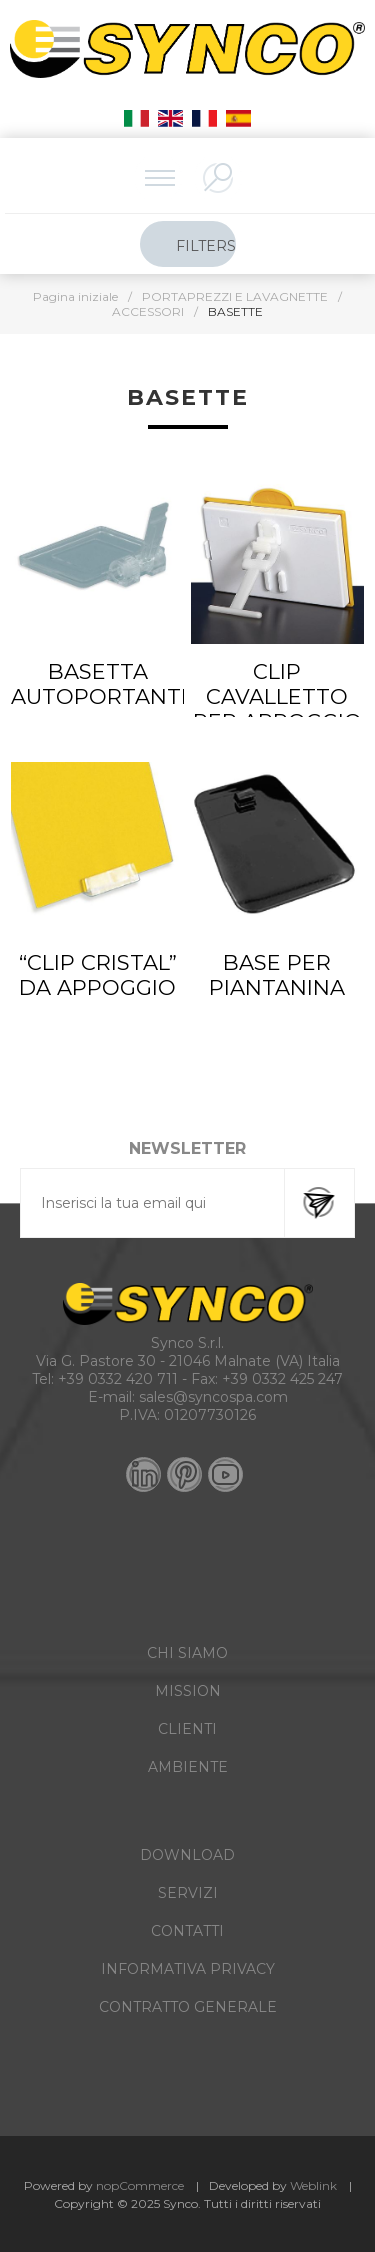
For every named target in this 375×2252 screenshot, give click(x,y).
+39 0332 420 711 (118, 1379)
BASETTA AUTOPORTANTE (97, 684)
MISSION (188, 1691)
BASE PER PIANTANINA (277, 975)
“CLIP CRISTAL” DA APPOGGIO (98, 975)
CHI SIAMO (187, 1653)
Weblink (313, 2185)
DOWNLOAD (187, 1855)
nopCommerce (140, 2185)
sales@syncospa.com (213, 1397)
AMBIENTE (188, 1767)
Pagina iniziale (75, 296)
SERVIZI (188, 1893)
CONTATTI (187, 1931)
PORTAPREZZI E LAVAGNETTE (235, 296)
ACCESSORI (148, 311)
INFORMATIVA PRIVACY (188, 1969)
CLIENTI (187, 1729)
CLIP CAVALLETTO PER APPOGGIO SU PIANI (277, 709)
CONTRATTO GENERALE (188, 2007)
